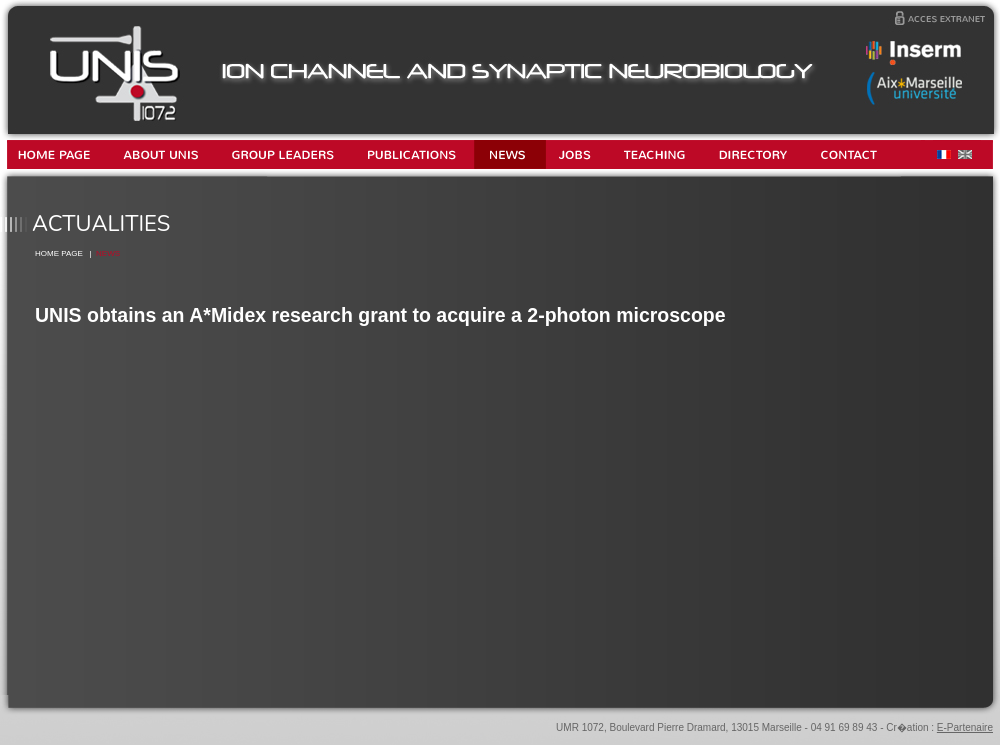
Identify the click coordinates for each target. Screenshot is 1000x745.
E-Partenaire (965, 727)
